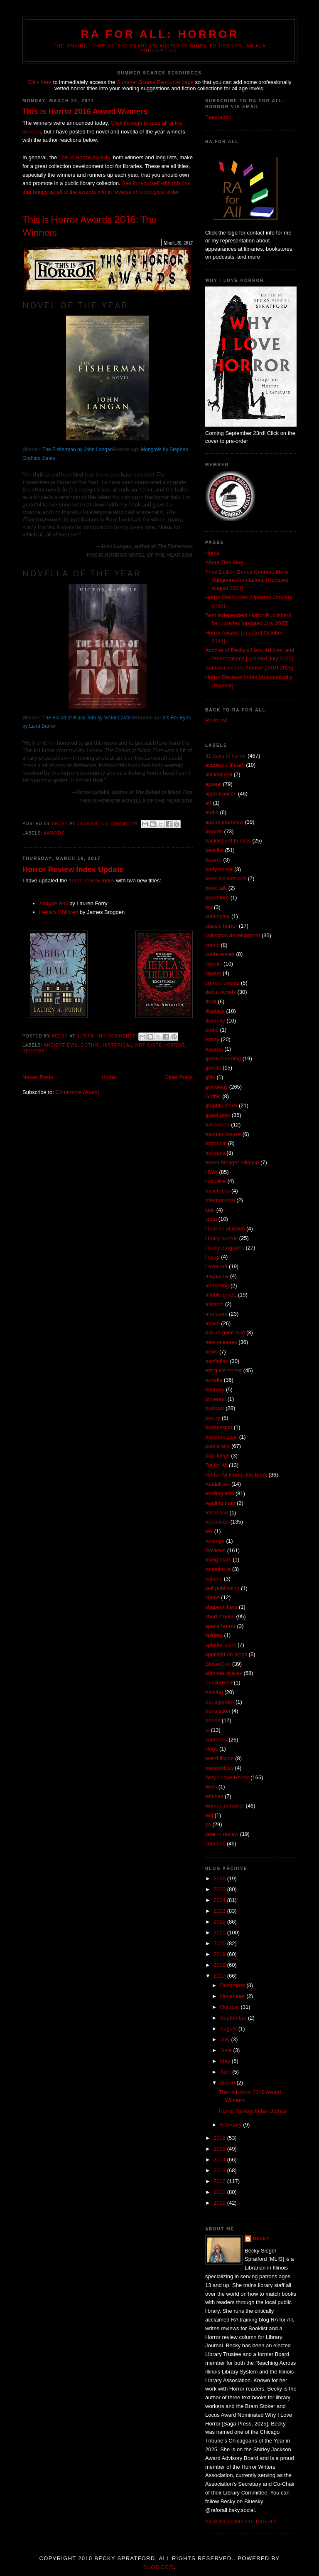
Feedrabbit (218, 117)
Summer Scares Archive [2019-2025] (249, 667)
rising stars (218, 1559)
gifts (210, 1077)
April (226, 2072)
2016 (220, 2138)
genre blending (223, 1058)
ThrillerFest (218, 1682)
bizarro (213, 860)
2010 (220, 2203)
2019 (220, 1954)
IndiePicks (217, 1191)
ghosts (213, 1067)
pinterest (215, 1399)
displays (215, 1011)
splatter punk (220, 1645)
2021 (220, 1932)
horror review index (92, 880)
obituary (214, 1389)
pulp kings (217, 1455)
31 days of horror (225, 756)
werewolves (219, 1768)
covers (213, 973)
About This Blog (224, 562)
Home (109, 1077)
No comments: (121, 824)
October (230, 2007)
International (220, 1200)
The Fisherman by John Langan (77, 449)
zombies (215, 1843)
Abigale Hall (53, 903)
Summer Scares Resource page (154, 82)
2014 (220, 2159)
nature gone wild (225, 1332)
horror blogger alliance (232, 1162)
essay (212, 1039)
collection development (232, 935)
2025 (220, 1889)
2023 (220, 1911)
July (225, 2039)
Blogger (158, 2567)
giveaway (216, 1087)
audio (211, 812)
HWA (211, 1172)
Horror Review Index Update (73, 869)
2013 (220, 2170)
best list (214, 850)
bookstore (217, 897)
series (212, 1597)
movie (212, 1323)
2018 (220, 1965)
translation (217, 1711)
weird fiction (219, 1758)
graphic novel (221, 1105)
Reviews (33, 1051)
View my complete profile (241, 2521)
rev (209, 1531)
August (229, 2028)
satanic (213, 1579)
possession (218, 1427)
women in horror (224, 1806)
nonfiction (216, 1361)
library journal (221, 1238)
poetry (212, 1418)
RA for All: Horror (160, 34)
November (233, 1996)
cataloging (217, 916)
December (233, 1985)
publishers (217, 1446)
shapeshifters (221, 1607)
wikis (211, 1786)
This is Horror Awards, (85, 157)
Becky (261, 2238)
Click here (39, 82)
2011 (220, 2192)
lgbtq (211, 1219)
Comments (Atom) (77, 1092)
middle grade (220, 1295)
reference (216, 1512)
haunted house (223, 1134)
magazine (216, 1276)
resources (217, 1522)
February (231, 2125)
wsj (209, 1815)
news (211, 1352)
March (228, 2083)
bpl (208, 907)
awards (54, 833)
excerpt (214, 1049)
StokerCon (218, 1664)
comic (212, 945)
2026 (220, 1878)
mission (214, 1304)
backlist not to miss (228, 840)
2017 (220, 1976)
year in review (221, 1834)
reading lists (219, 1493)
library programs (224, 1248)
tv (207, 1730)
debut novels (220, 992)
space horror (220, 1626)
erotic (211, 1030)
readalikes (217, 1484)
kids (210, 1210)
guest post (217, 1115)
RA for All (216, 720)
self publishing (222, 1588)
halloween (217, 1124)
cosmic (213, 964)
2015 (220, 2149)
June (226, 2050)
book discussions (225, 878)
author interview (224, 822)
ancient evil (60, 1045)
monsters (216, 1314)
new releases (221, 1342)
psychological (221, 1437)
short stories (220, 1616)
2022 (220, 1922)
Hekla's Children (58, 912)
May (226, 2061)
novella (213, 1380)
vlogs (211, 1749)
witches (214, 1796)
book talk (216, 888)
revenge (215, 1541)
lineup (212, 1257)
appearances (220, 793)
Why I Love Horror (227, 1777)
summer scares (223, 1673)
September (234, 2018)
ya (208, 1824)
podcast (214, 1408)
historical (117, 1045)
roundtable (218, 1569)
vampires (216, 1739)
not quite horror (160, 1045)
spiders (214, 1635)
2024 (220, 1900)
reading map (220, 1503)
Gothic (90, 1045)
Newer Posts (37, 1077)
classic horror (221, 926)
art (208, 803)
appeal (213, 784)
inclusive (215, 1181)
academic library (225, 765)
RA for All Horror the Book (236, 1475)
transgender (219, 1702)
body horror (219, 869)
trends (212, 1720)
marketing (217, 1285)
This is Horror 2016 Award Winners (84, 111)
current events (222, 983)
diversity (215, 1021)
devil (210, 1001)
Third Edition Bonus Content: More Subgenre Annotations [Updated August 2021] (246, 580)
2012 (220, 2181)
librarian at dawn (225, 1228)
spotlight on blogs (226, 1654)
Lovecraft (216, 1266)
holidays (215, 1153)
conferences (220, 954)
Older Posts (178, 1077)
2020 (220, 1943)
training (214, 1692)
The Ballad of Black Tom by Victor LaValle (88, 718)
